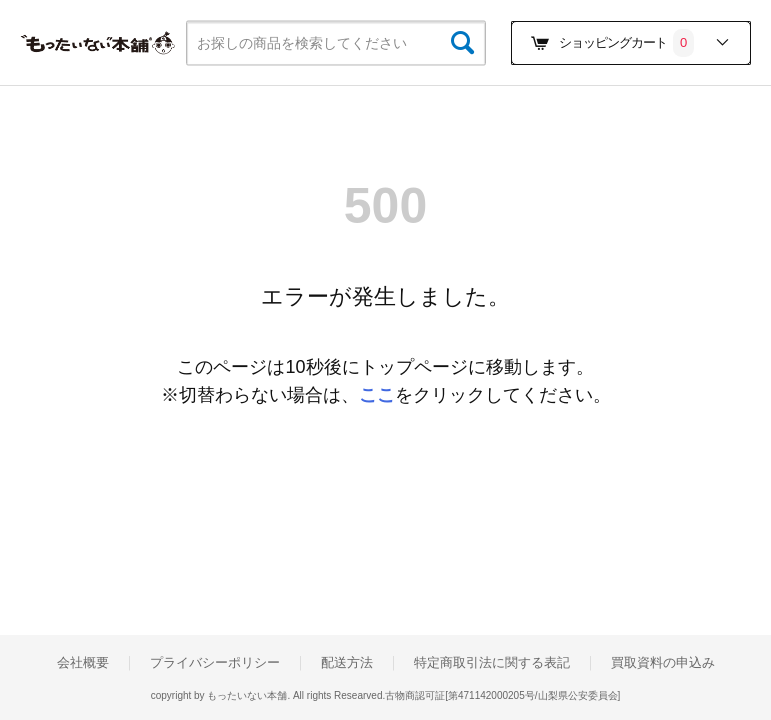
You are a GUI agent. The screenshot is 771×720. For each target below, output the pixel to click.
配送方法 (347, 663)
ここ (377, 395)
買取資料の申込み (663, 663)
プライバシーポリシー (215, 663)
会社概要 (83, 663)
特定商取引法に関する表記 (492, 663)
